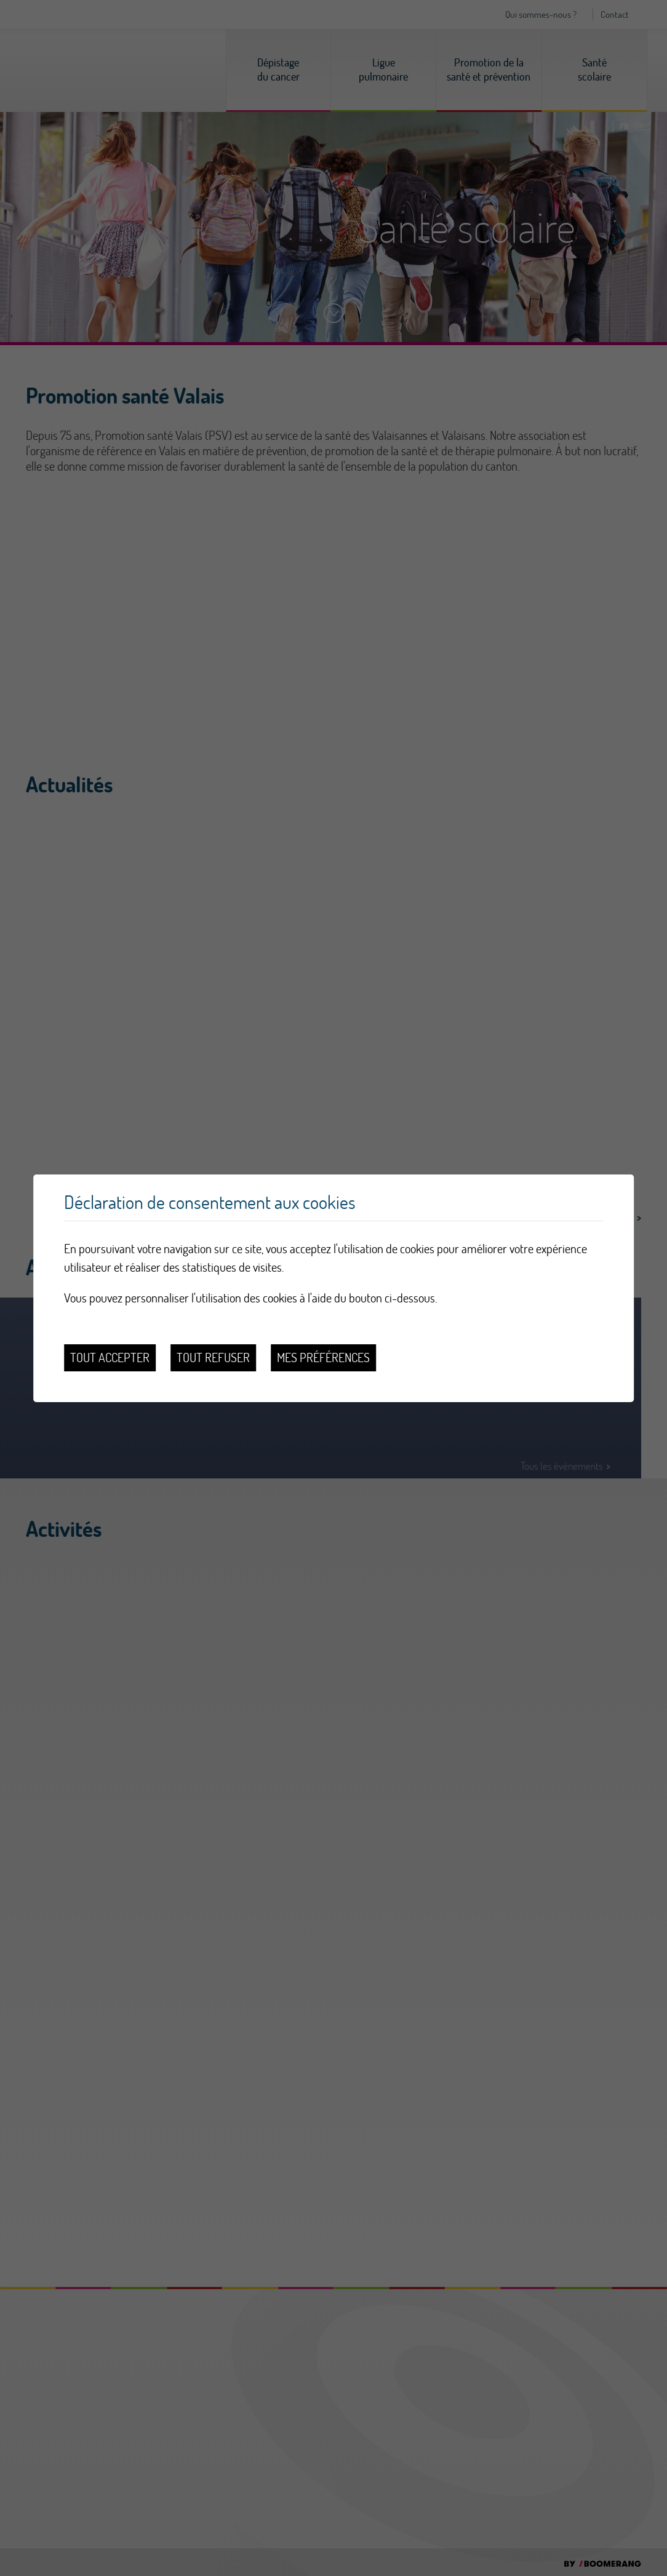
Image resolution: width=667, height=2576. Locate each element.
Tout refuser (213, 1357)
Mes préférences (323, 1357)
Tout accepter (110, 1357)
